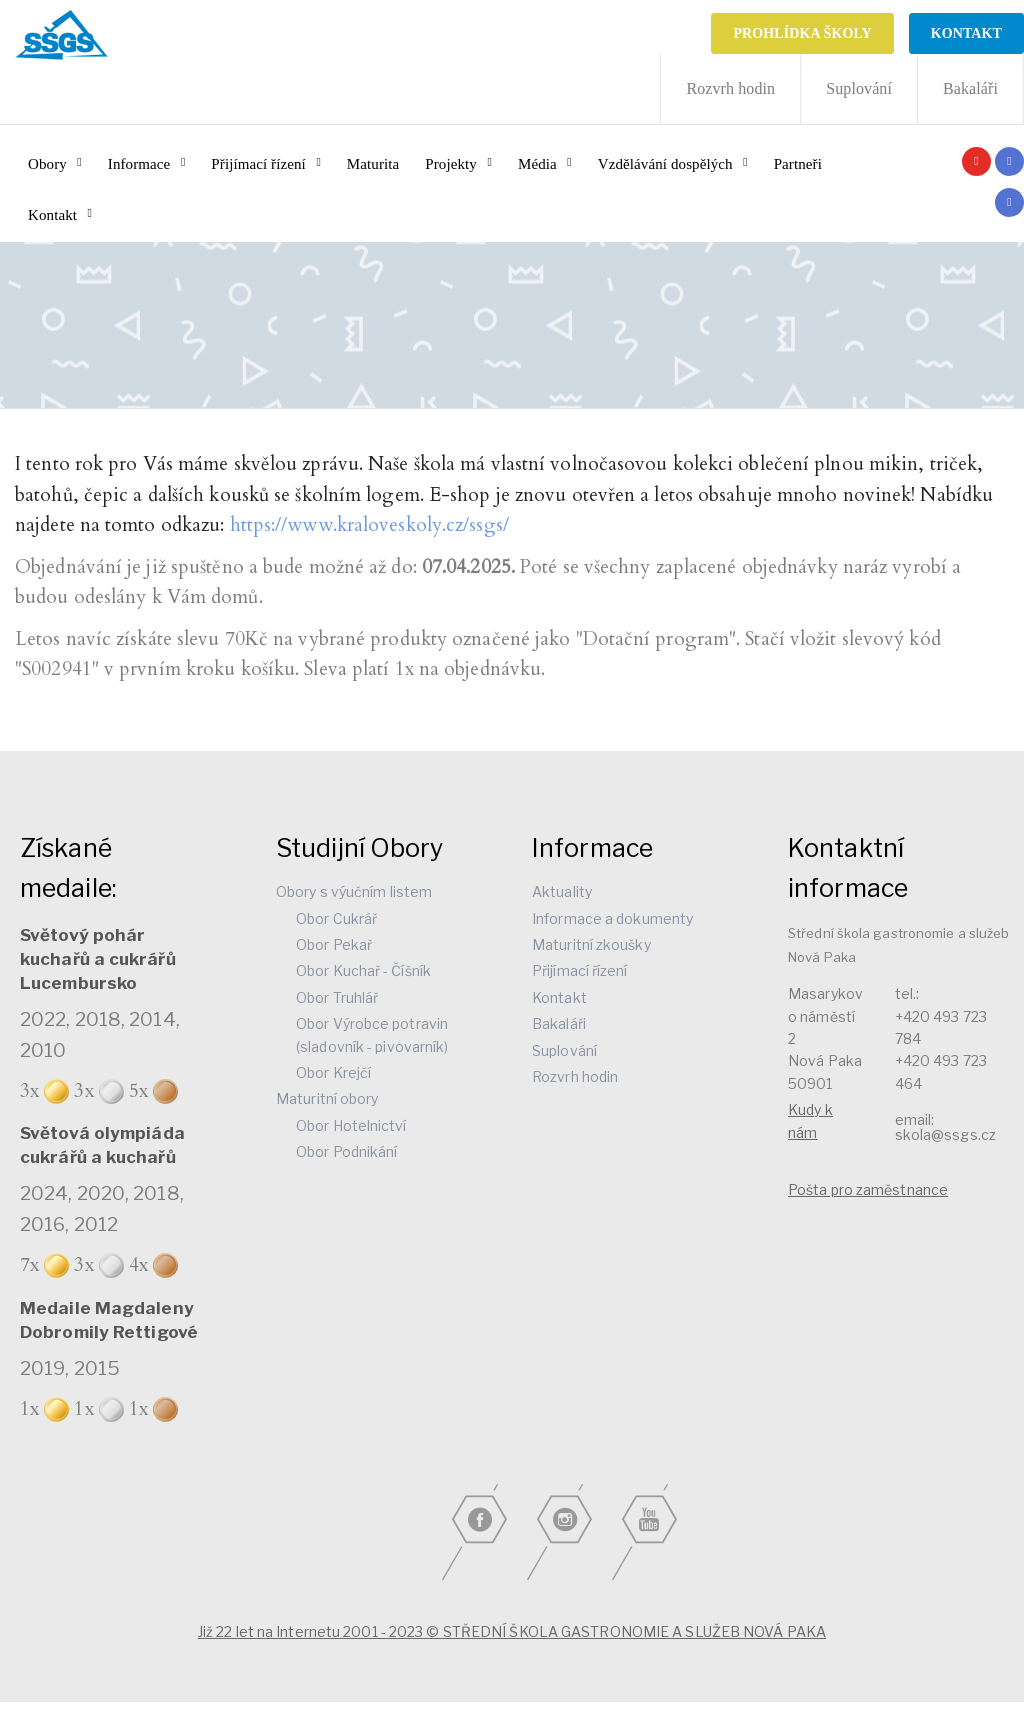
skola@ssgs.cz (945, 1134)
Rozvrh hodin (730, 88)
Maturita (373, 164)
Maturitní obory (327, 1098)
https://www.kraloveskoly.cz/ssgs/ (369, 525)
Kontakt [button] (52, 215)
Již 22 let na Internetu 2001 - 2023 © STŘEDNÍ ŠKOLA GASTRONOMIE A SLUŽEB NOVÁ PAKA (512, 1631)
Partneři (798, 164)
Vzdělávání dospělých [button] (665, 164)
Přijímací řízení (580, 970)
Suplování (859, 88)
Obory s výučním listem (354, 891)
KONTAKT (966, 33)
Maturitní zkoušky (591, 944)
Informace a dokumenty (612, 918)
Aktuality (562, 891)
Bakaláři (970, 88)
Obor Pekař (334, 944)
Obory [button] (47, 164)
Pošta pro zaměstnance (868, 1189)
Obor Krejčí (333, 1072)
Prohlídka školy (802, 33)
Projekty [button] (451, 164)
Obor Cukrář (336, 918)
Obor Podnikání (346, 1151)
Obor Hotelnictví (351, 1125)
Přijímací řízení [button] (258, 164)
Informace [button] (139, 164)
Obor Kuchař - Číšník (363, 970)
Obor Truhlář (337, 997)
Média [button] (537, 164)
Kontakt (559, 997)
